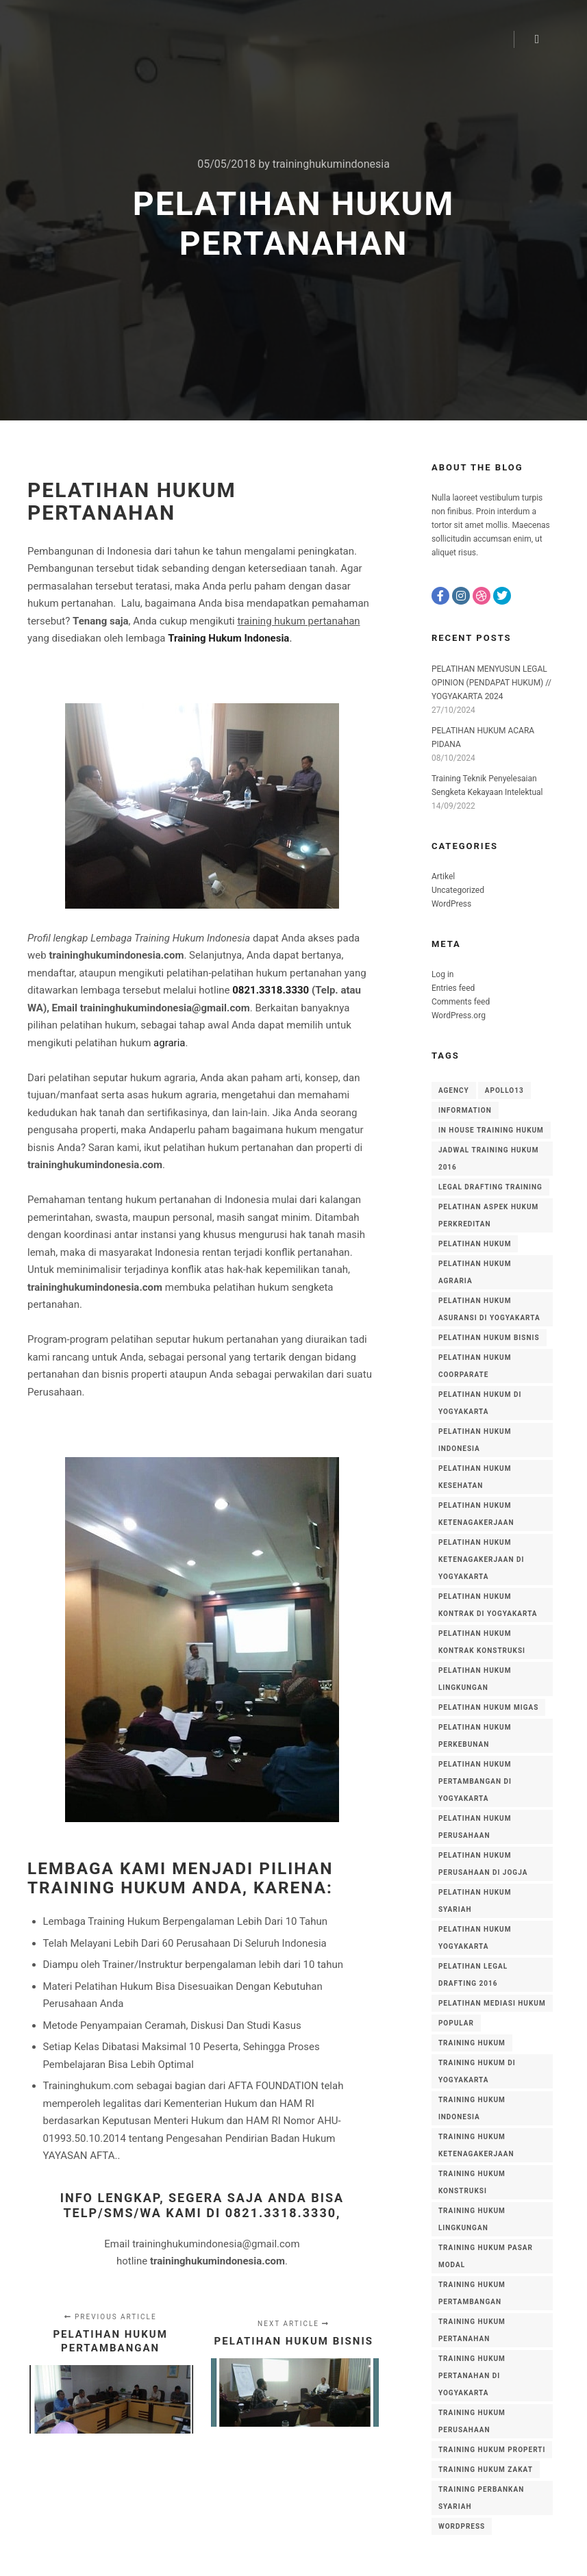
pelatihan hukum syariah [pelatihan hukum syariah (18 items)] (475, 1901)
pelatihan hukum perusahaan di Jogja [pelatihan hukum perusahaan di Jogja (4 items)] (482, 1864)
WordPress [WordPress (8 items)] (461, 2526)
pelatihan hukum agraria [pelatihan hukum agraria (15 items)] (475, 1272)
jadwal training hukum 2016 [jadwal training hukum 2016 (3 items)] (488, 1158)
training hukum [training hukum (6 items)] (471, 2043)
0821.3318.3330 (270, 990)
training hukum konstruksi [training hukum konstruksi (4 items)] (471, 2182)
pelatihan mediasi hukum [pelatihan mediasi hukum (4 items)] (492, 2003)
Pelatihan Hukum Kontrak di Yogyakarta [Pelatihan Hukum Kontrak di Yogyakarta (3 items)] (488, 1605)
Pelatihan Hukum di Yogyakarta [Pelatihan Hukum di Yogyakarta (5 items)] (480, 1403)
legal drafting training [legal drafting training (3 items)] (490, 1187)
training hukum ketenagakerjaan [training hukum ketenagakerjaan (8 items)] (476, 2145)
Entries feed (453, 988)
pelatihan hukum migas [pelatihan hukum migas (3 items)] (488, 1707)
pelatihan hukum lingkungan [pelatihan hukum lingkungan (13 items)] (475, 1679)
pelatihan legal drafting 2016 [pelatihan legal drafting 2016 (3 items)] (473, 1974)
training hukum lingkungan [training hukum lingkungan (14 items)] (471, 2219)
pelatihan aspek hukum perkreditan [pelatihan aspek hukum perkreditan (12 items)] (488, 1215)
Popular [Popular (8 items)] (456, 2023)
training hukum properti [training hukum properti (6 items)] (491, 2449)
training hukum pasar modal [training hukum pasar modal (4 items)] (485, 2256)
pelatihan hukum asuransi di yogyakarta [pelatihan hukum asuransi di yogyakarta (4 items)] (489, 1309)
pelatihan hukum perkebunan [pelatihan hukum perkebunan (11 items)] (475, 1735)
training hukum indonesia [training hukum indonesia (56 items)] (471, 2108)
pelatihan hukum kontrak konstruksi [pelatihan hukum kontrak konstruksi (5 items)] (481, 1642)
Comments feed (461, 1002)
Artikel (443, 876)
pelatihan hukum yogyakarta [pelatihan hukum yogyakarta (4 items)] (475, 1937)
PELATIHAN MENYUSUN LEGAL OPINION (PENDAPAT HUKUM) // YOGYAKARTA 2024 (491, 682)
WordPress (451, 904)
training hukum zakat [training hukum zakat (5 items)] (485, 2469)
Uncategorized (458, 890)
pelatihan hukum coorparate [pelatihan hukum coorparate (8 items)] (475, 1366)
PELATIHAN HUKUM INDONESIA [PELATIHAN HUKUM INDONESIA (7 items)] (475, 1440)
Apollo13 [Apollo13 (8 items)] (504, 1090)
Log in (443, 974)
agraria (169, 1043)
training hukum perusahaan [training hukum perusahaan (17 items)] (471, 2421)
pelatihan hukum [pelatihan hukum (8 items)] (475, 1244)
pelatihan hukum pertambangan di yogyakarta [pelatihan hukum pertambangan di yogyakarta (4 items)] (475, 1781)
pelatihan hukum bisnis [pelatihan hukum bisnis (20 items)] (489, 1337)
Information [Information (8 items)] (465, 1110)
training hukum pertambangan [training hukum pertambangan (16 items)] (471, 2293)
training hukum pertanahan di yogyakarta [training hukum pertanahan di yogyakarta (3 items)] (471, 2376)
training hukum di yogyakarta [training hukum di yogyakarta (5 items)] (477, 2071)
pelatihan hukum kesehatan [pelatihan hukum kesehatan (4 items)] (475, 1477)
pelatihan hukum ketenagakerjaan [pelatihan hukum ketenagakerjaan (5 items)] (476, 1514)
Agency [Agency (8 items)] (453, 1090)
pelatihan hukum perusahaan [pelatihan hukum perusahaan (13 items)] (475, 1827)
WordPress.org (459, 1015)
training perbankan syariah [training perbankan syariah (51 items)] (481, 2498)
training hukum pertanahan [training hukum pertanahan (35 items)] (471, 2330)
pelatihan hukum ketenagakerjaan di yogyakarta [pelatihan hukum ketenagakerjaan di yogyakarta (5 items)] (481, 1559)
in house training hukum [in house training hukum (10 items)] (491, 1130)
